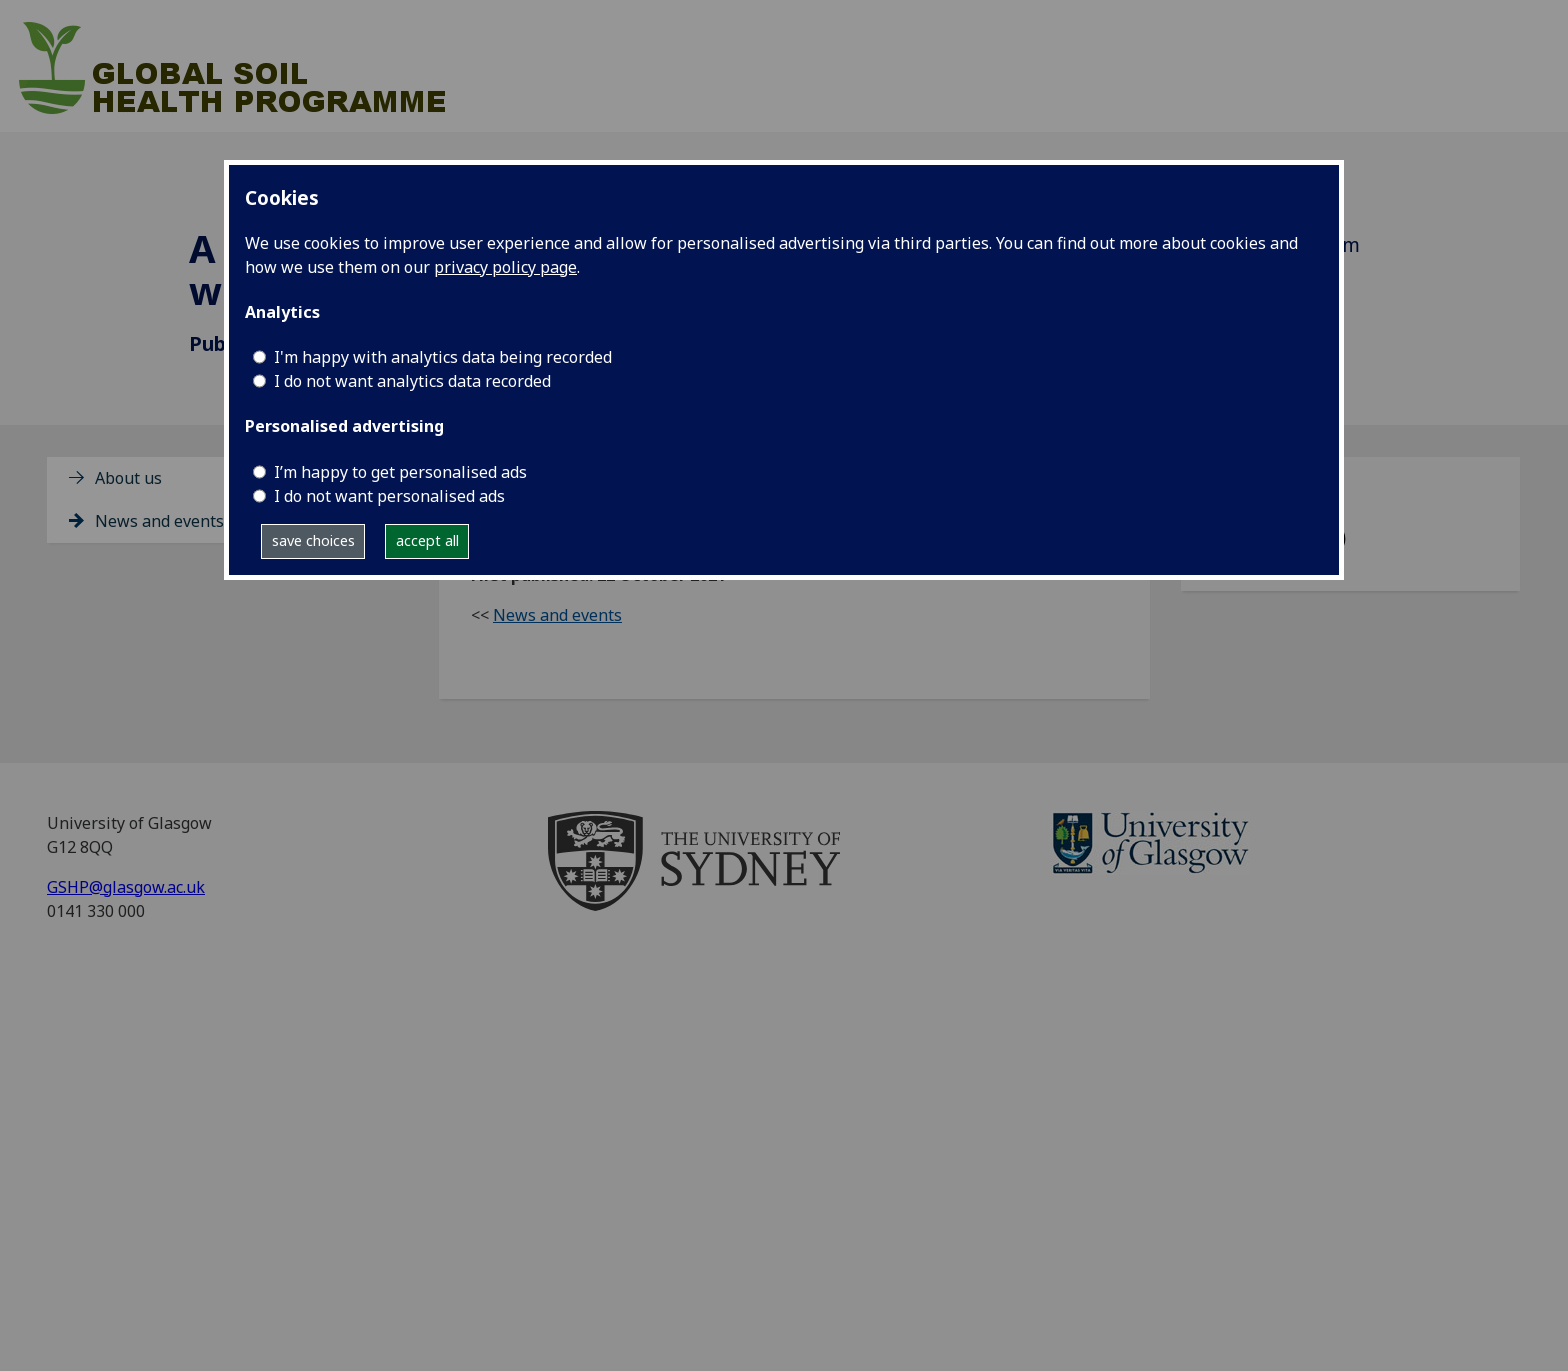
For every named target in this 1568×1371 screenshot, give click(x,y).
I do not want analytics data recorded (412, 381)
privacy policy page (505, 267)
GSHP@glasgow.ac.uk (126, 887)
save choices (313, 540)
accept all (427, 540)
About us (128, 478)
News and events (159, 521)
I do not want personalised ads (389, 496)
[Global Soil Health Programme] (266, 64)
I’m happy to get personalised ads (400, 472)
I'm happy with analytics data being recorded (443, 357)
